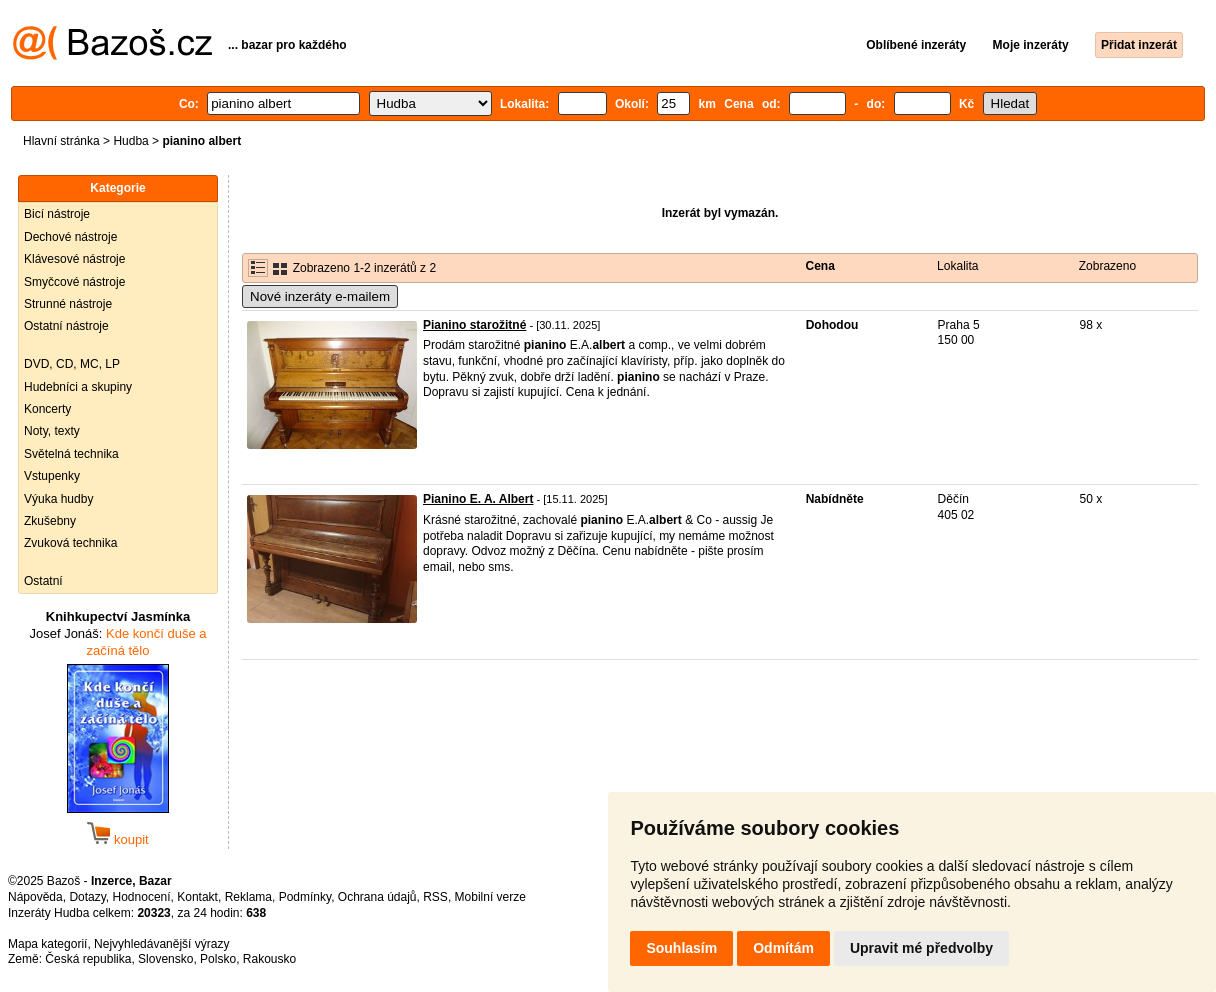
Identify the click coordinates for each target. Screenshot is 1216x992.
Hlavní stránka (61, 141)
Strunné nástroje (68, 304)
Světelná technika (71, 454)
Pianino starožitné (474, 325)
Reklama (248, 897)
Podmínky (305, 897)
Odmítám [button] (783, 948)
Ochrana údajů (377, 897)
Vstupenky (52, 476)
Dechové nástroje (70, 237)
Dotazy (87, 897)
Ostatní (43, 581)
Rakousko (269, 959)
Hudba (130, 141)
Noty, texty (52, 431)
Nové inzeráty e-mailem (320, 296)
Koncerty (47, 409)
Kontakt (197, 897)
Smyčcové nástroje (74, 282)
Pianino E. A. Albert (478, 499)
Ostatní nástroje (66, 326)
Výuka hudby (58, 499)
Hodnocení (142, 897)
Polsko (218, 959)
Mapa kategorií (47, 944)
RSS (435, 897)
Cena (820, 266)
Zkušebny (50, 521)
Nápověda (35, 897)
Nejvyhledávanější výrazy (161, 944)
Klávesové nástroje (74, 259)
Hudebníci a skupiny (78, 387)
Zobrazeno (1107, 266)
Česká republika (88, 959)
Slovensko (165, 959)
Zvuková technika (70, 543)
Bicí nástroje (57, 214)
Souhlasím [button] (681, 948)
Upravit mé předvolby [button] (921, 948)
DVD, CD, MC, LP (72, 364)
